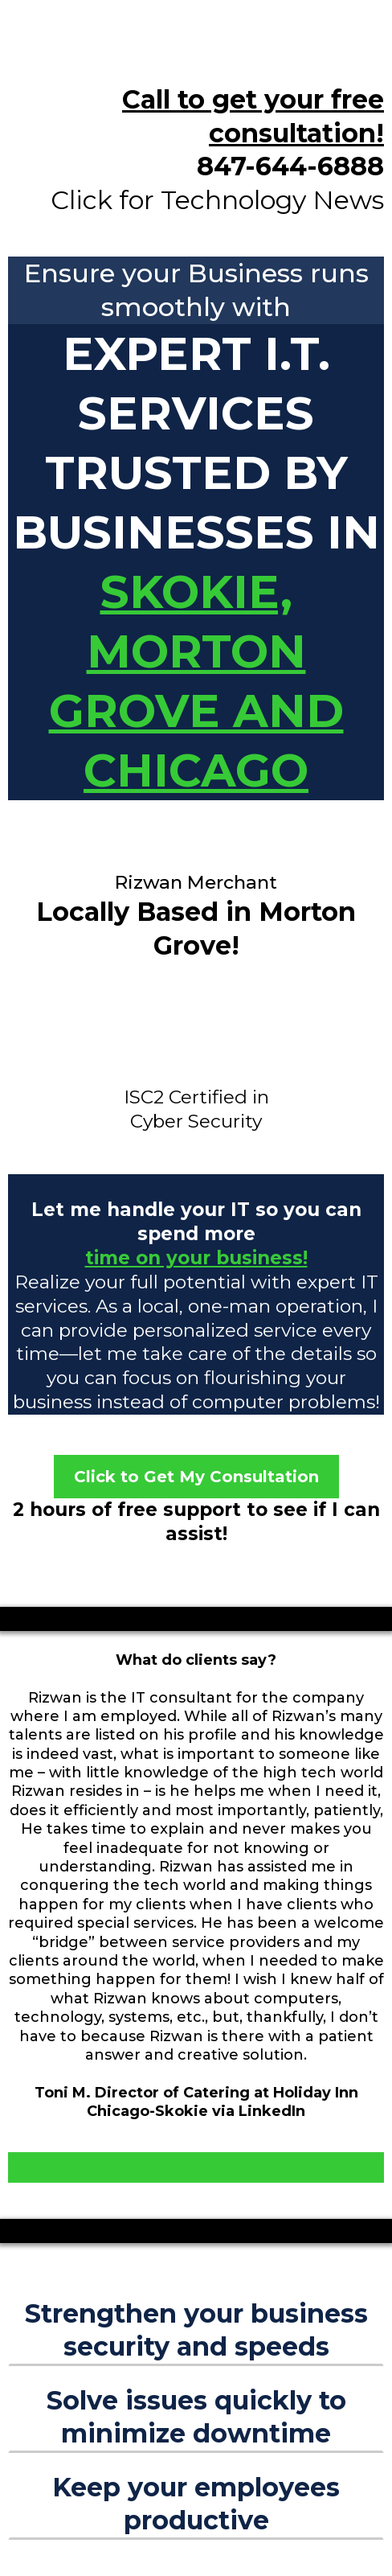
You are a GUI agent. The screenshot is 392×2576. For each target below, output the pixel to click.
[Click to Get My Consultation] (196, 1476)
